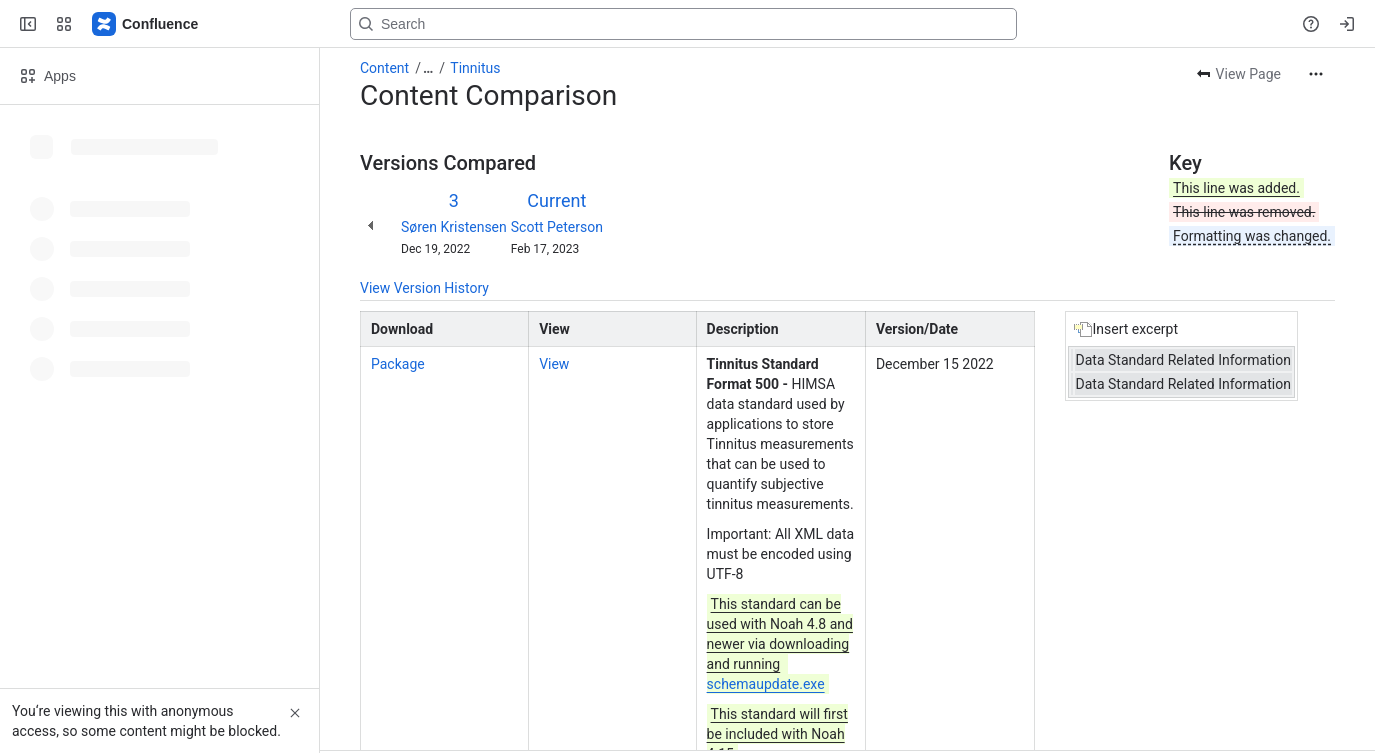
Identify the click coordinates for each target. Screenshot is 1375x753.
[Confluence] (146, 24)
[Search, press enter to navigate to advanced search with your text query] (683, 24)
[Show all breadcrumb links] (428, 68)
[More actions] (1316, 74)
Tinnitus (475, 68)
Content (384, 68)
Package (398, 364)
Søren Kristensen (454, 227)
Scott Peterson (557, 227)
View (554, 364)
